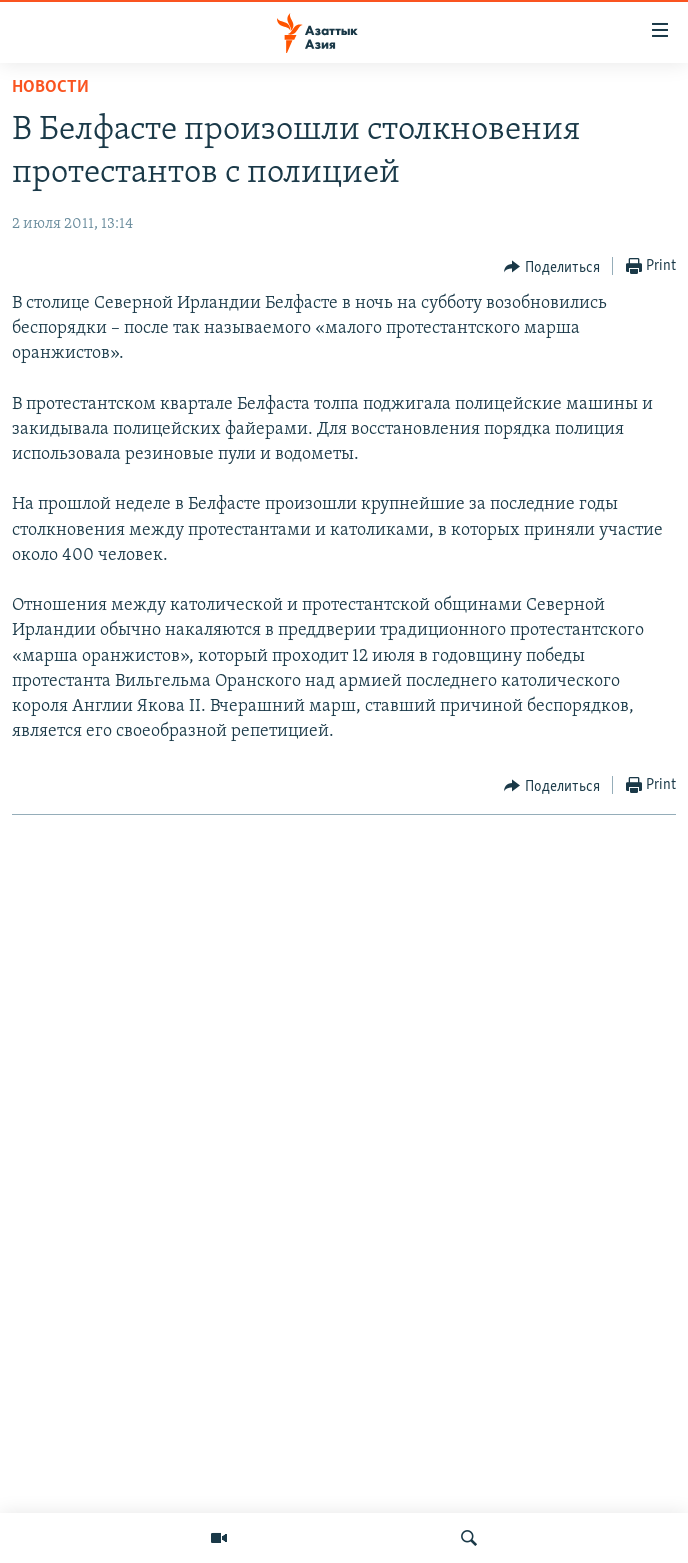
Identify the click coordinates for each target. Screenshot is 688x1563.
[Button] (552, 267)
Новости (50, 87)
